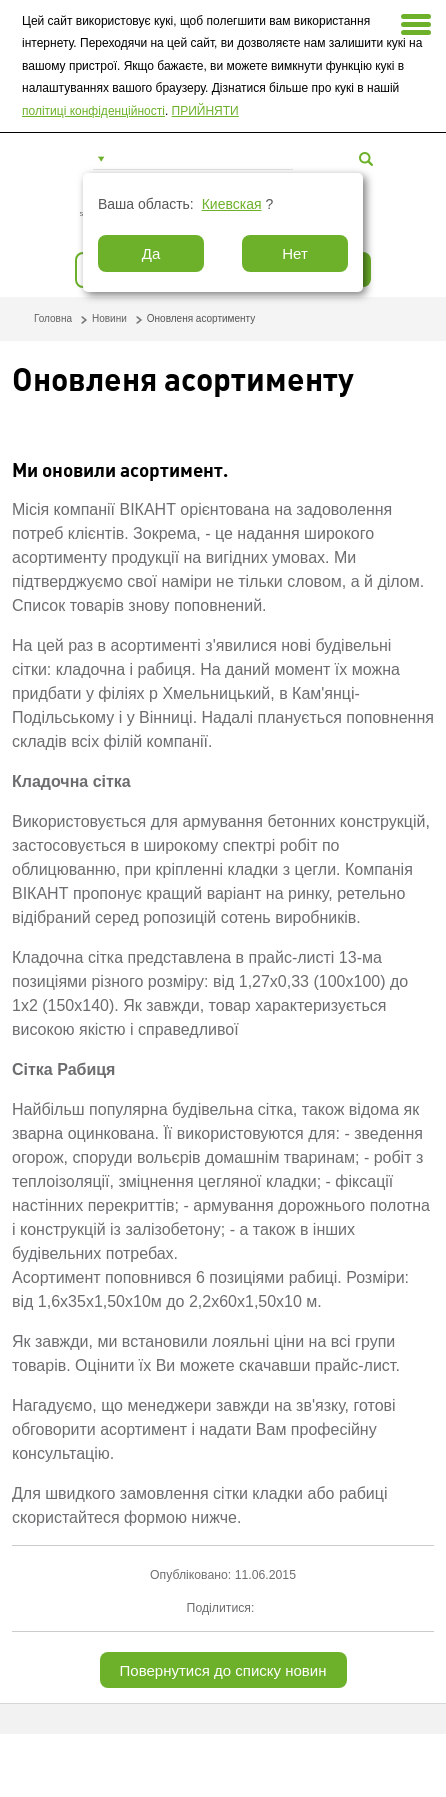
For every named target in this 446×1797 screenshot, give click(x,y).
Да (151, 253)
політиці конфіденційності (93, 111)
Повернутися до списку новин (223, 1670)
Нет (295, 253)
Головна (53, 318)
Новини (109, 318)
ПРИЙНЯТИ (205, 111)
